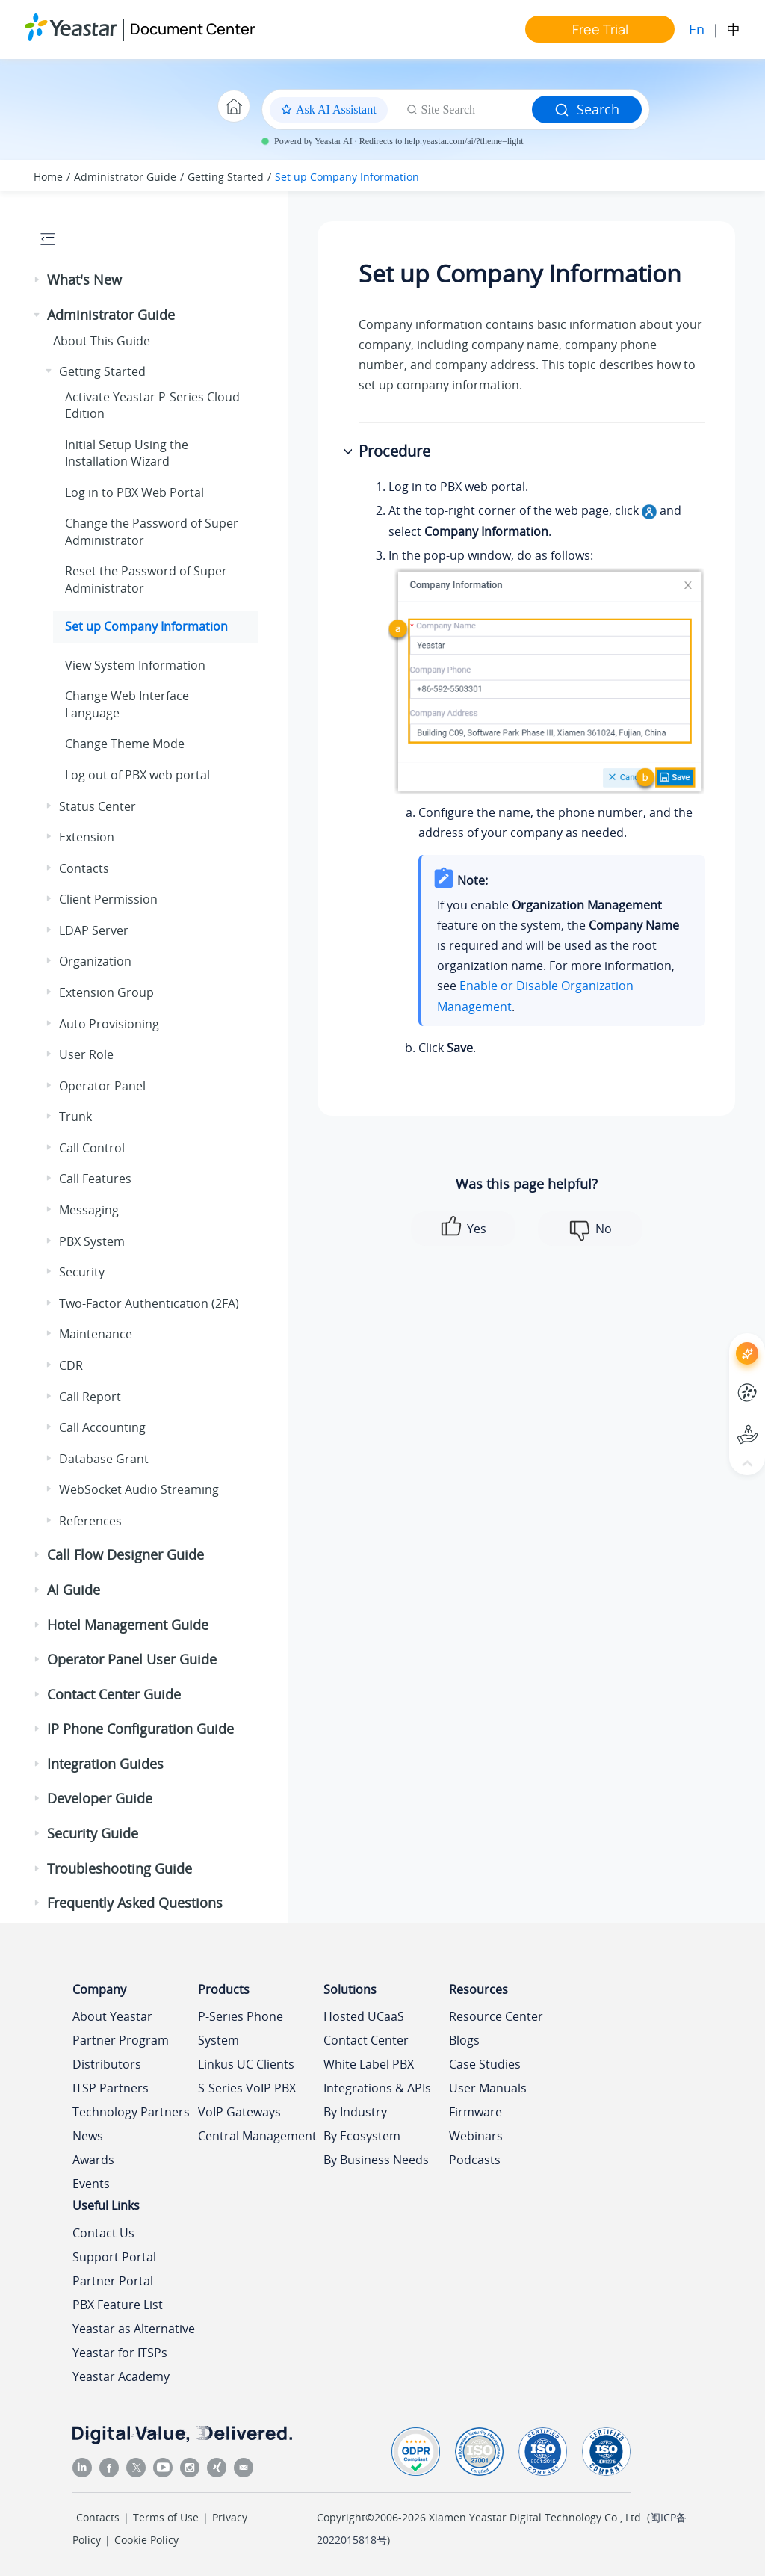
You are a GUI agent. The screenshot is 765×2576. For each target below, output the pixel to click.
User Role (86, 1054)
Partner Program (120, 2040)
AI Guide (73, 1590)
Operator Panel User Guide (132, 1659)
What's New (84, 279)
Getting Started (226, 177)
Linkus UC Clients (246, 2064)
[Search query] (515, 110)
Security (82, 1272)
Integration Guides (105, 1764)
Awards (93, 2160)
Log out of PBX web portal (137, 775)
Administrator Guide (125, 177)
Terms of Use (166, 2517)
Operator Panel (102, 1086)
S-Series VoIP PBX (247, 2088)
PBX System (92, 1241)
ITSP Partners (110, 2088)
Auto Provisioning (109, 1024)
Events (91, 2183)
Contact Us (103, 2233)
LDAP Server (93, 930)
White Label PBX (368, 2064)
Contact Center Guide (114, 1694)
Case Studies (485, 2064)
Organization (95, 961)
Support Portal (114, 2257)
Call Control (92, 1148)
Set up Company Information (347, 177)
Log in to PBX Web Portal (134, 492)
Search (586, 109)
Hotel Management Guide (127, 1625)
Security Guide (92, 1833)
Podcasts (475, 2160)
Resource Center (496, 2016)
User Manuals (488, 2088)
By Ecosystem (361, 2136)
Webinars (476, 2136)
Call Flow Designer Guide (125, 1554)
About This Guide (101, 341)
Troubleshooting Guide (119, 1868)
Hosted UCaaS (363, 2016)
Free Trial (600, 29)
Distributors (106, 2064)
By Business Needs (376, 2160)
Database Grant (104, 1459)
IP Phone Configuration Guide (140, 1729)
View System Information (135, 665)
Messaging (89, 1210)
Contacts (84, 868)
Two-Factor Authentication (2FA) (149, 1303)
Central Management (257, 2136)
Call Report (90, 1397)
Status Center (97, 806)
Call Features (95, 1178)
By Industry (355, 2112)
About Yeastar (112, 2016)
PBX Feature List (117, 2305)
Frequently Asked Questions (135, 1903)
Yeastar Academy (121, 2376)
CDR (71, 1365)
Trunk (75, 1116)
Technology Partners (131, 2112)
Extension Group (106, 992)
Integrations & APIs (377, 2088)
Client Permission (108, 899)
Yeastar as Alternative (133, 2328)
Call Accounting (102, 1427)
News (87, 2136)
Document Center (192, 29)
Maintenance (95, 1334)
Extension (86, 837)
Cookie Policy (146, 2540)
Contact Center (366, 2040)
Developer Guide (99, 1798)
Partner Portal (112, 2281)
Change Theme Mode (125, 743)
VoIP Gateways (239, 2112)
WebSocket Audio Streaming (139, 1489)
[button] (38, 280)
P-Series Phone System (240, 2028)
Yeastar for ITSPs (119, 2352)
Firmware (475, 2112)
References (90, 1521)
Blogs (464, 2040)
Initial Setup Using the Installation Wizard (126, 452)
